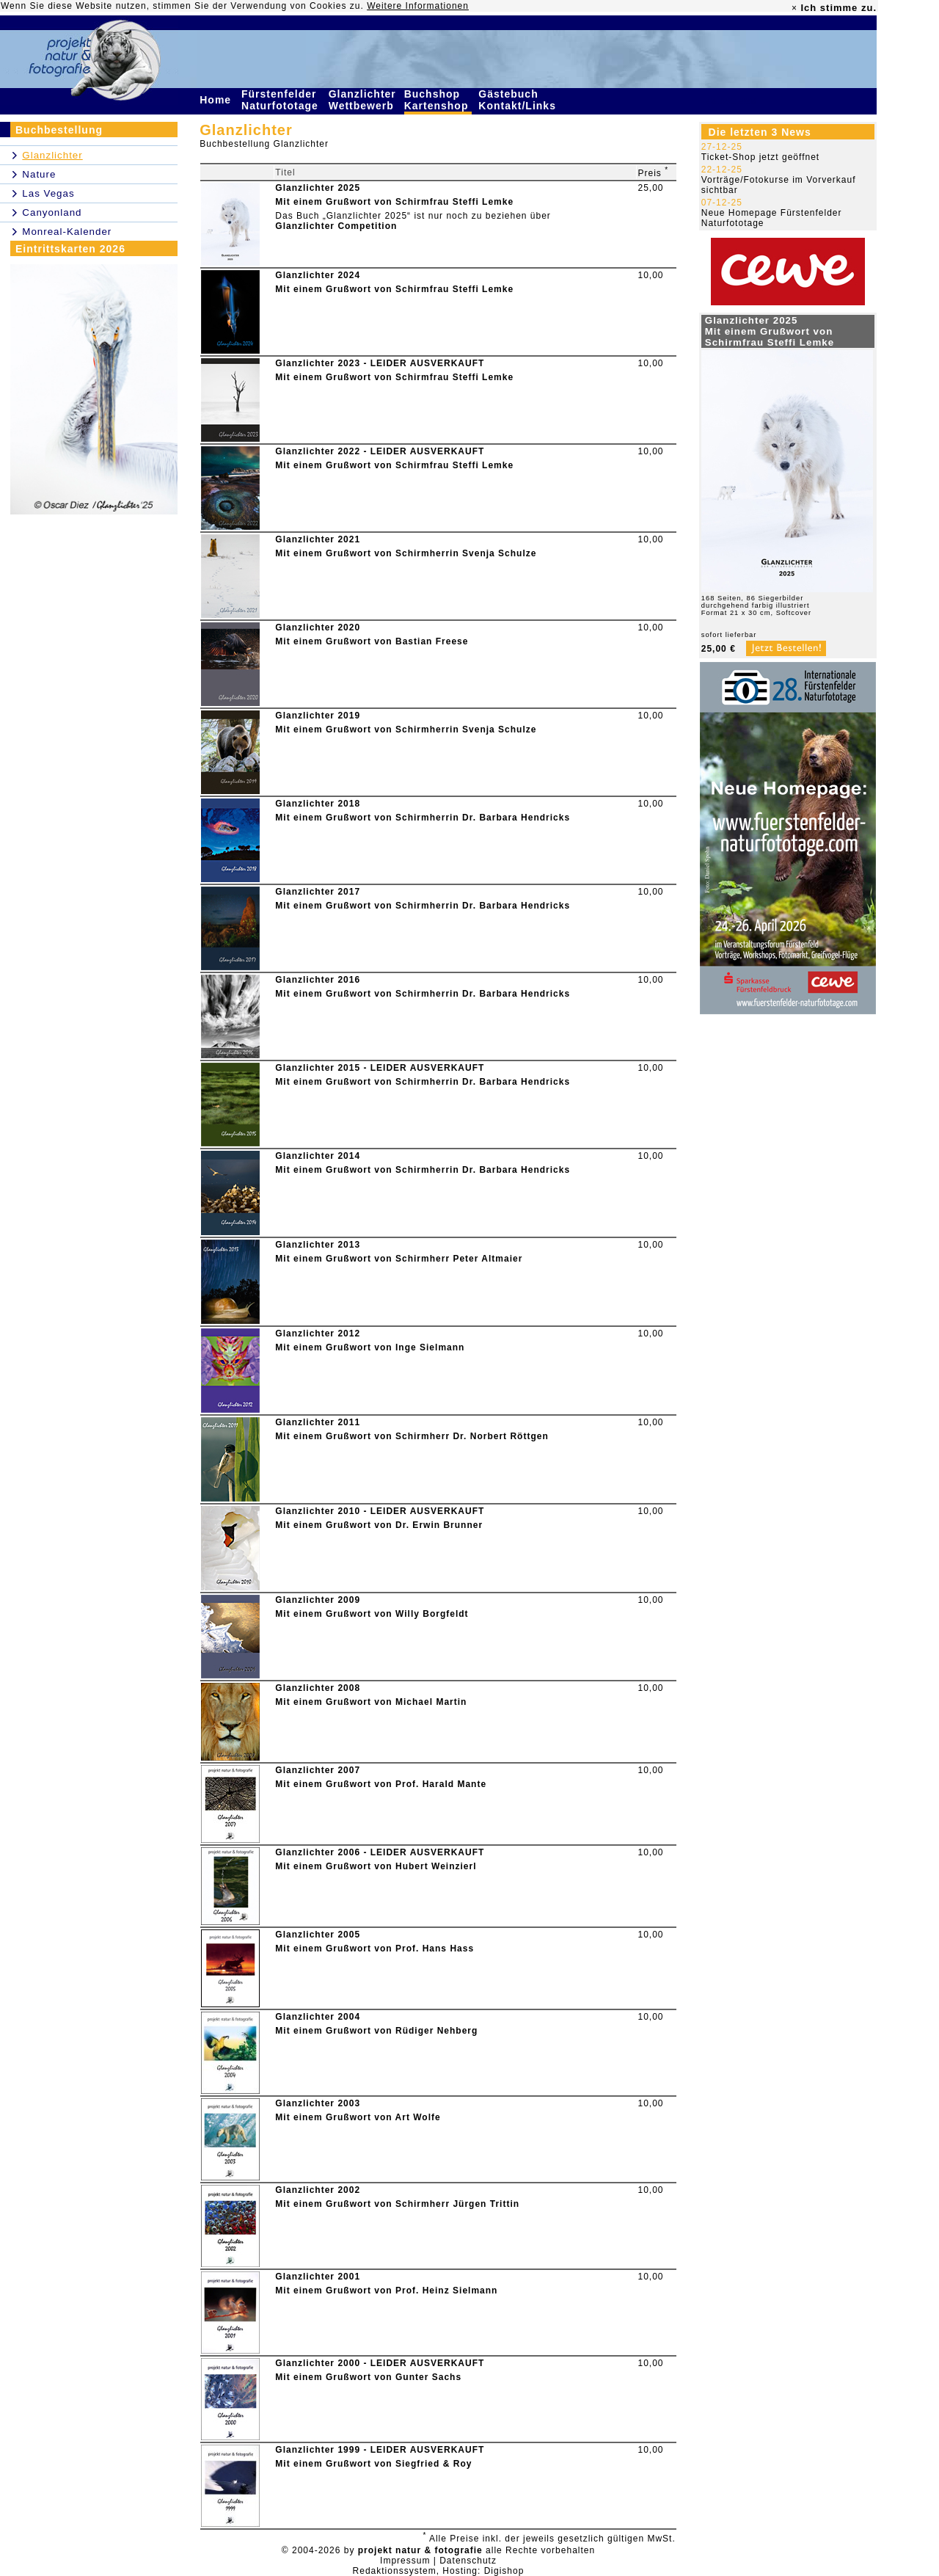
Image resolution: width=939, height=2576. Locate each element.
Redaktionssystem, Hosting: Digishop (439, 2571)
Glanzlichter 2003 (317, 2103)
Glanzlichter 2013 (317, 1245)
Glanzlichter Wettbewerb (363, 100)
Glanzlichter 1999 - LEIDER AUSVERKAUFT (379, 2450)
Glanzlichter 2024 (317, 275)
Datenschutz (468, 2560)
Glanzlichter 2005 (317, 1934)
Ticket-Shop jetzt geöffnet (760, 157)
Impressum (405, 2560)
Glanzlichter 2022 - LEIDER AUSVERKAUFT (379, 451)
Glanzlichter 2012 (317, 1333)
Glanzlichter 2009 (317, 1600)
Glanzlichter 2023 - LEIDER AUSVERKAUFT (379, 363)
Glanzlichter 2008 (317, 1688)
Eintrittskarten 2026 (70, 249)
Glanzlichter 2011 (317, 1422)
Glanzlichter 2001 (317, 2276)
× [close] (794, 8)
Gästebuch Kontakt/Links (518, 100)
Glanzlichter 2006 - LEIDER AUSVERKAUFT (379, 1852)
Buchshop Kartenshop (438, 100)
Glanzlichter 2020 (317, 627)
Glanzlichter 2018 (317, 803)
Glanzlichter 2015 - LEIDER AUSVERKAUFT (379, 1068)
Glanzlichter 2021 (317, 539)
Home (217, 100)
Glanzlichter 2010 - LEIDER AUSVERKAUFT (379, 1511)
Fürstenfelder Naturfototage (281, 100)
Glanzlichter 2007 (317, 1770)
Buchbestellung (59, 130)
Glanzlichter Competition (336, 226)
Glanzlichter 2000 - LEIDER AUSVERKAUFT (379, 2363)
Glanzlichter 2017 (317, 892)
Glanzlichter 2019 (317, 715)
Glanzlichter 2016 (317, 980)
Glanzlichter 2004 (317, 2017)
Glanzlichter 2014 (317, 1156)
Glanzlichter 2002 (317, 2190)
